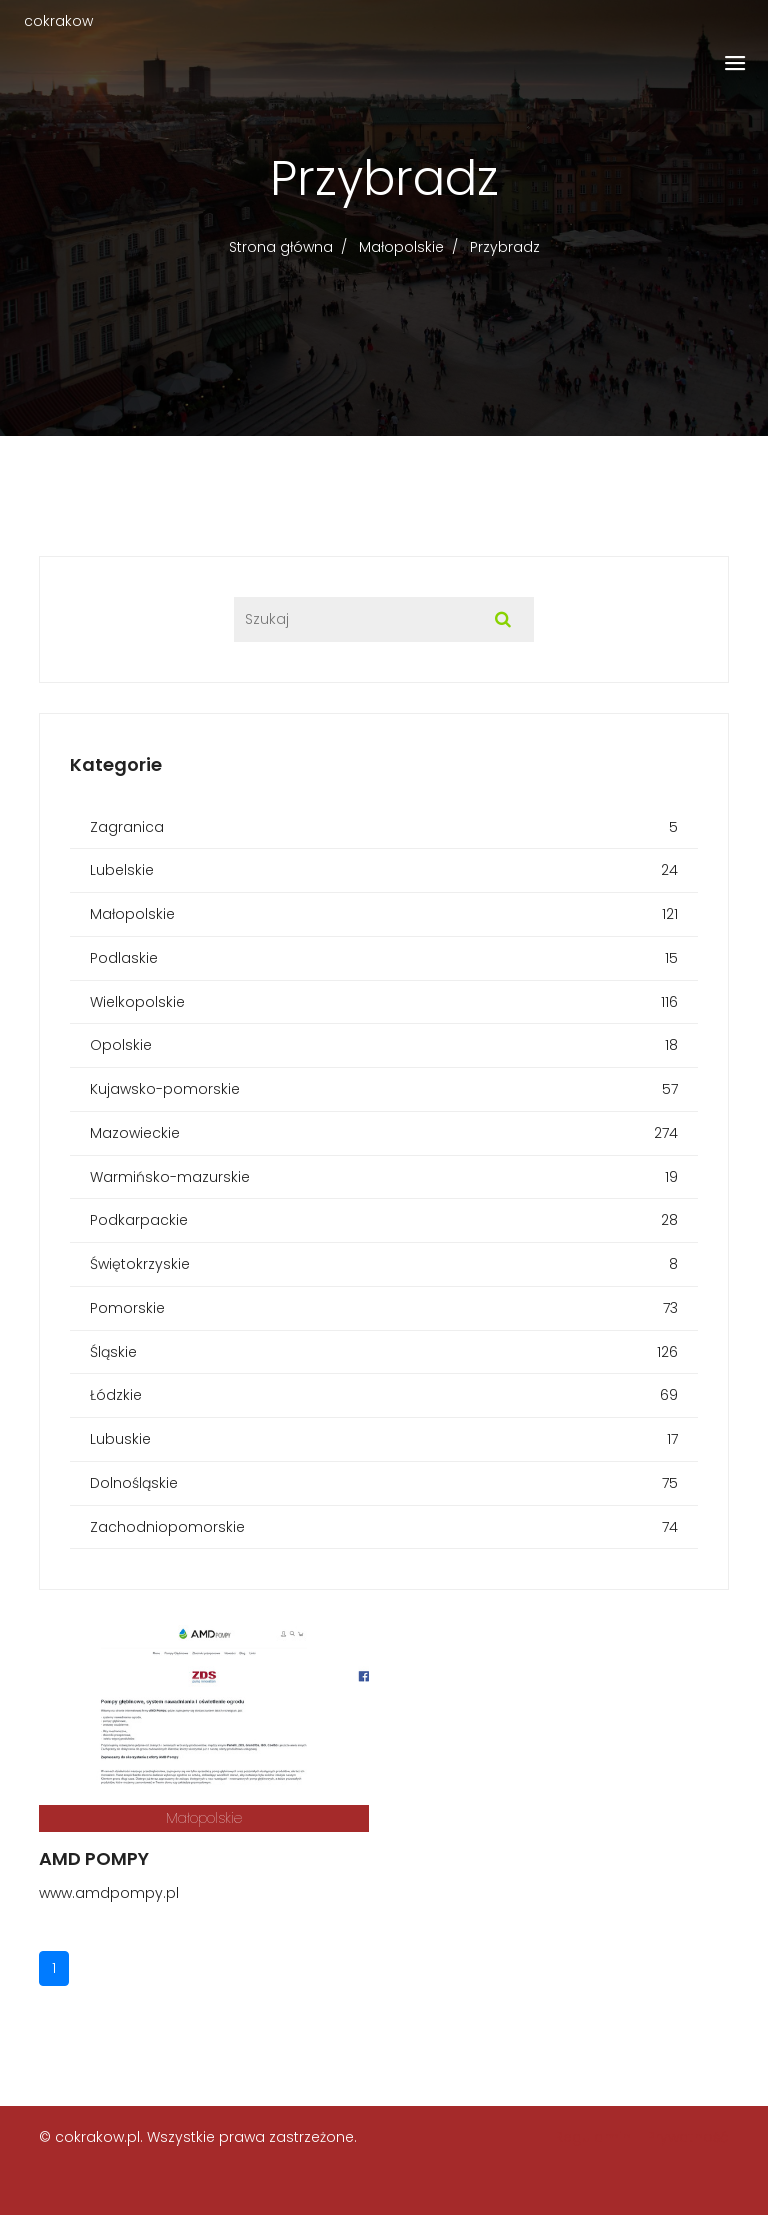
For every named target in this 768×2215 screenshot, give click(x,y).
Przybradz (505, 247)
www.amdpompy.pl (109, 1893)
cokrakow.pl (97, 2137)
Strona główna (281, 247)
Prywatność (688, 2137)
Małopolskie (401, 247)
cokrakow (58, 21)
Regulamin (593, 2137)
